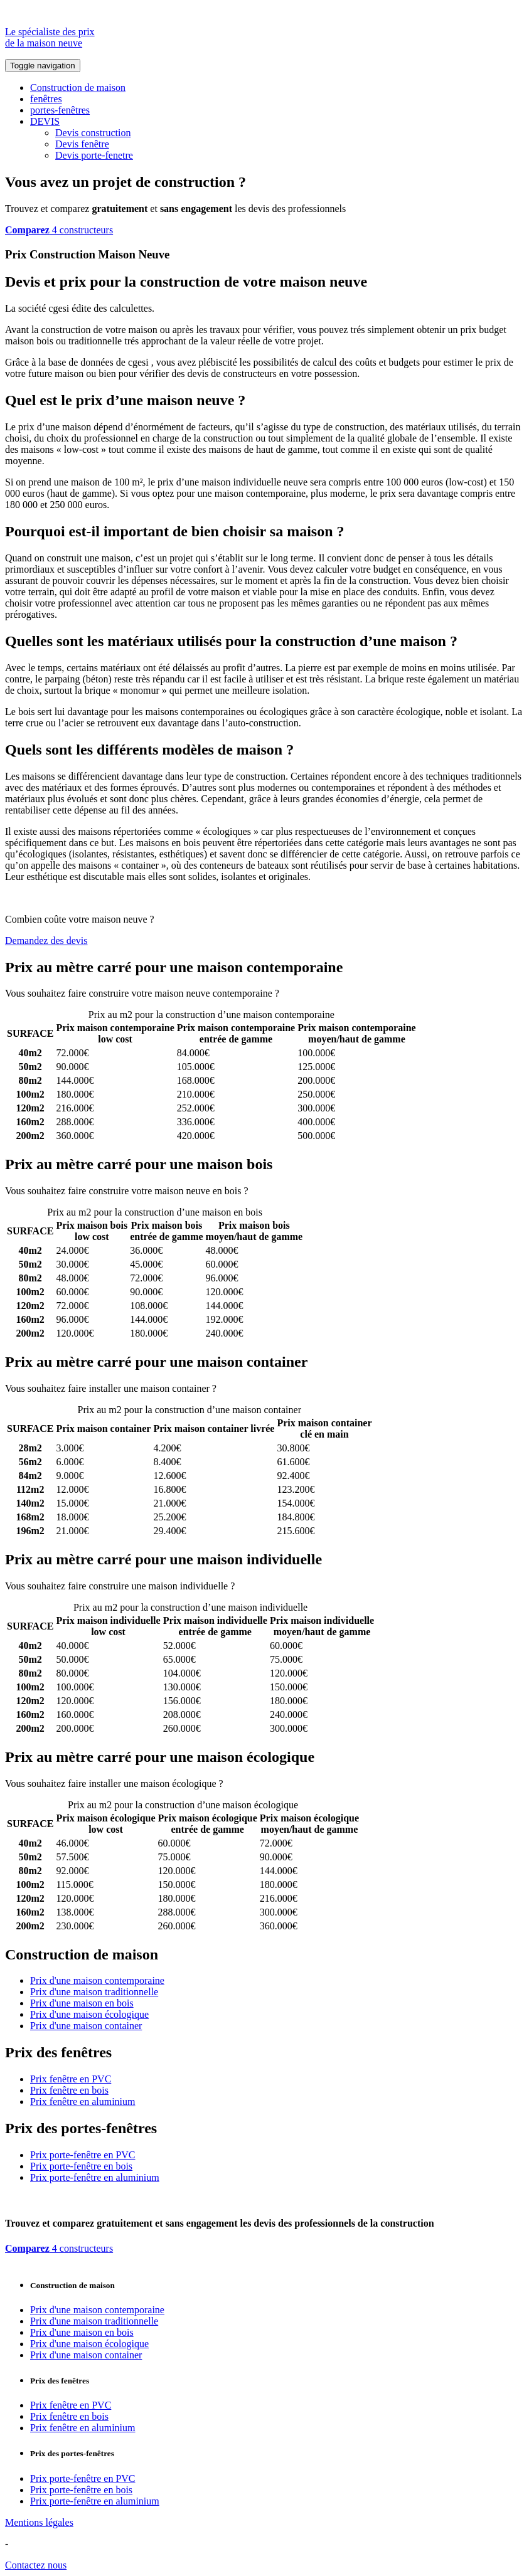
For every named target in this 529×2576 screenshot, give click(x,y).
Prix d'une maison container (86, 2025)
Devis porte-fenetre (94, 155)
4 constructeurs (59, 230)
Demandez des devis (46, 940)
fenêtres (46, 98)
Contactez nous (36, 2565)
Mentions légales (39, 2522)
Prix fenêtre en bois (69, 2090)
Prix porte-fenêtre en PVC (83, 2154)
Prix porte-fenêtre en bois (81, 2166)
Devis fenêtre (82, 144)
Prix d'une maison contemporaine (97, 1980)
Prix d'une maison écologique (89, 2014)
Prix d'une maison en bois (82, 2003)
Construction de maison (78, 87)
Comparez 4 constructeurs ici (340, 993)
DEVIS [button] (45, 121)
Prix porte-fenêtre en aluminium (94, 2177)
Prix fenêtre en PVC (70, 2079)
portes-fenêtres (60, 110)
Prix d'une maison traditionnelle (94, 1991)
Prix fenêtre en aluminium (83, 2101)
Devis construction (93, 132)
